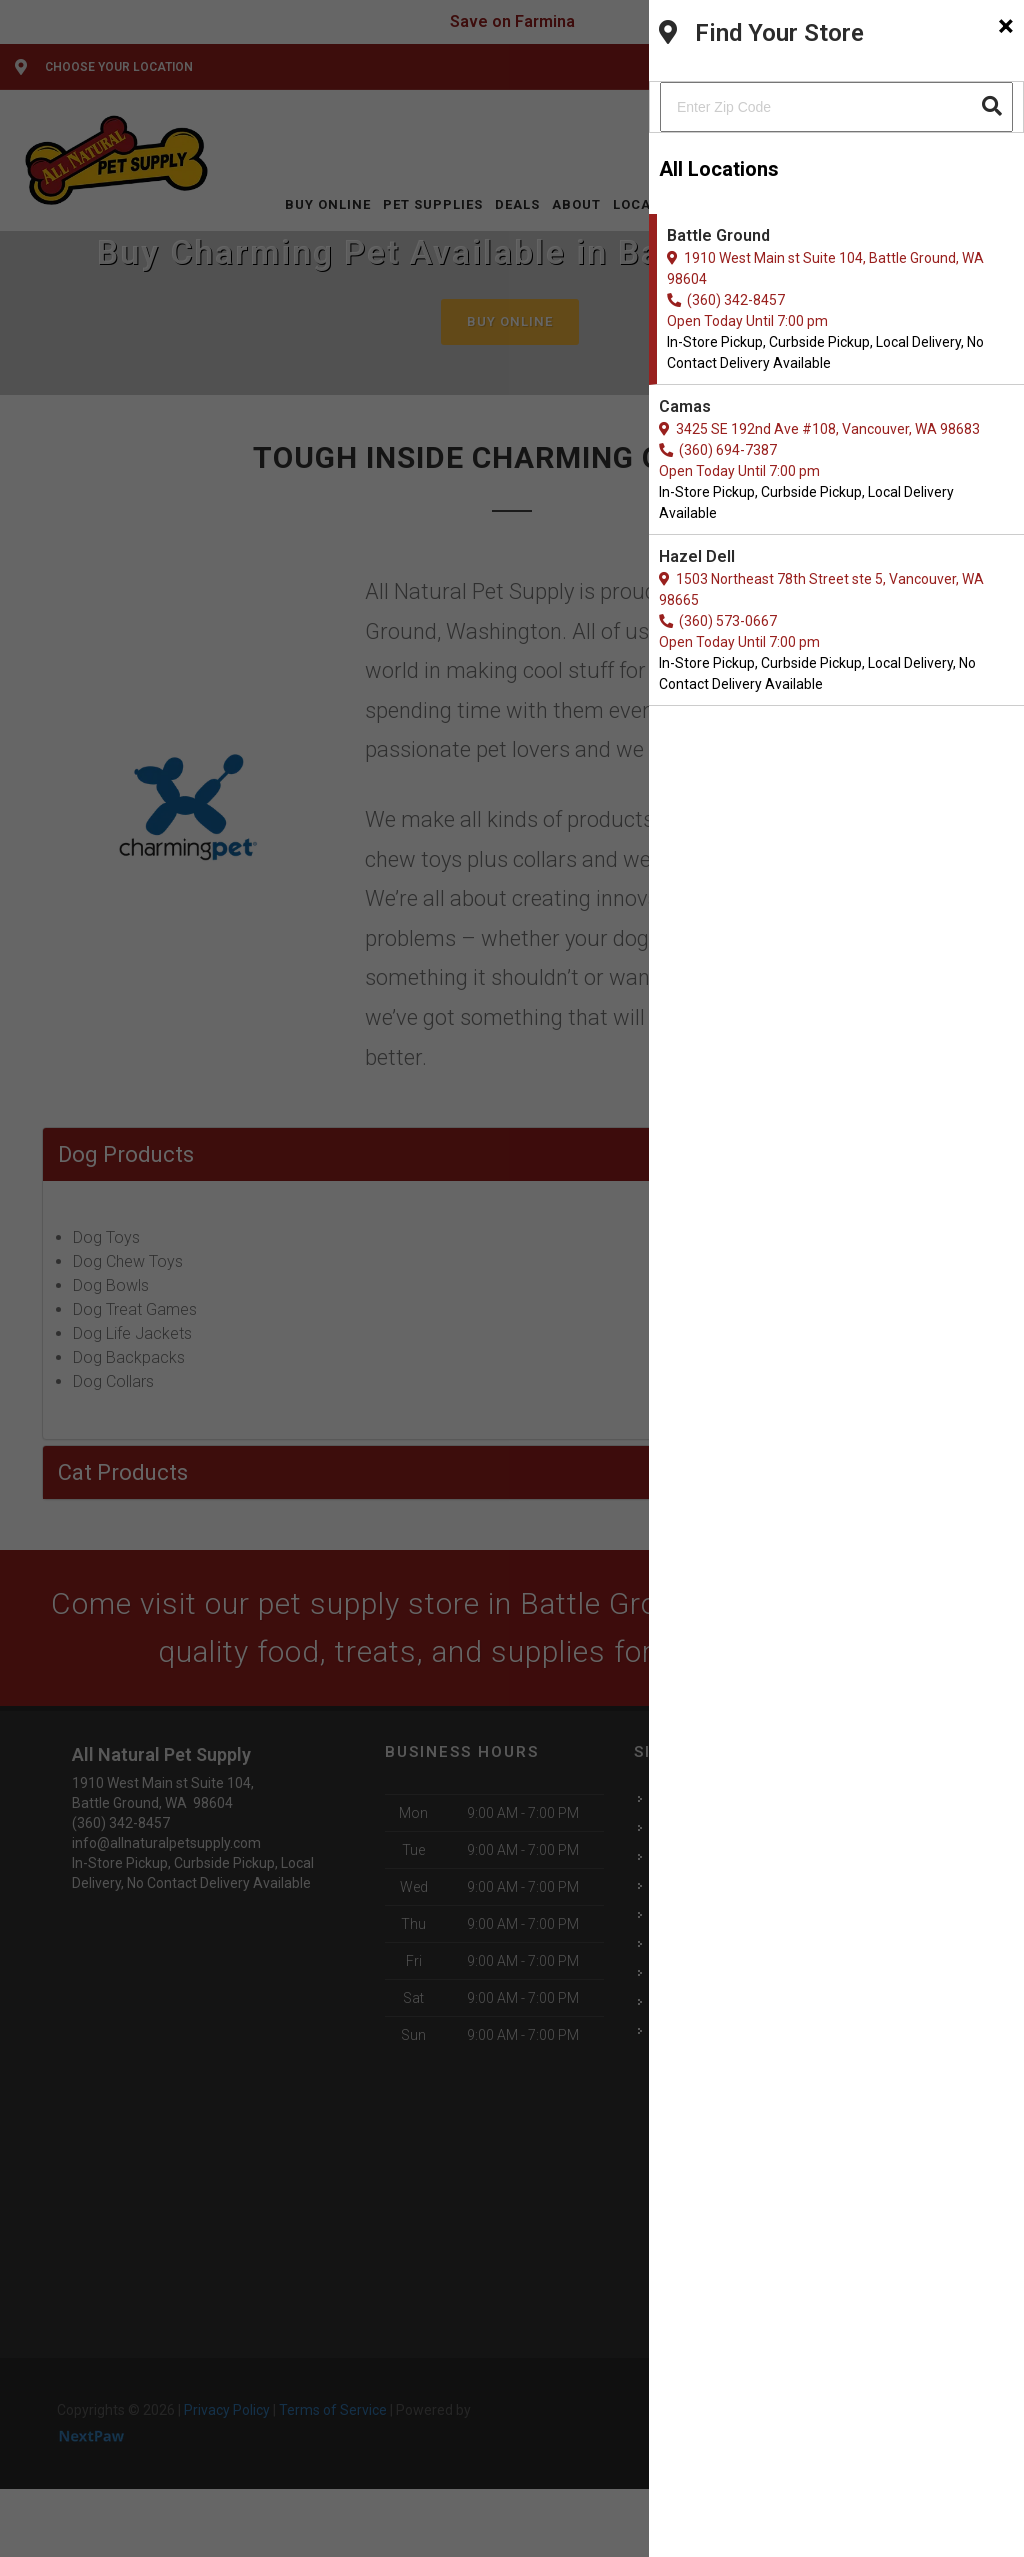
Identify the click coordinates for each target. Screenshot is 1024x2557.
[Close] (1006, 26)
